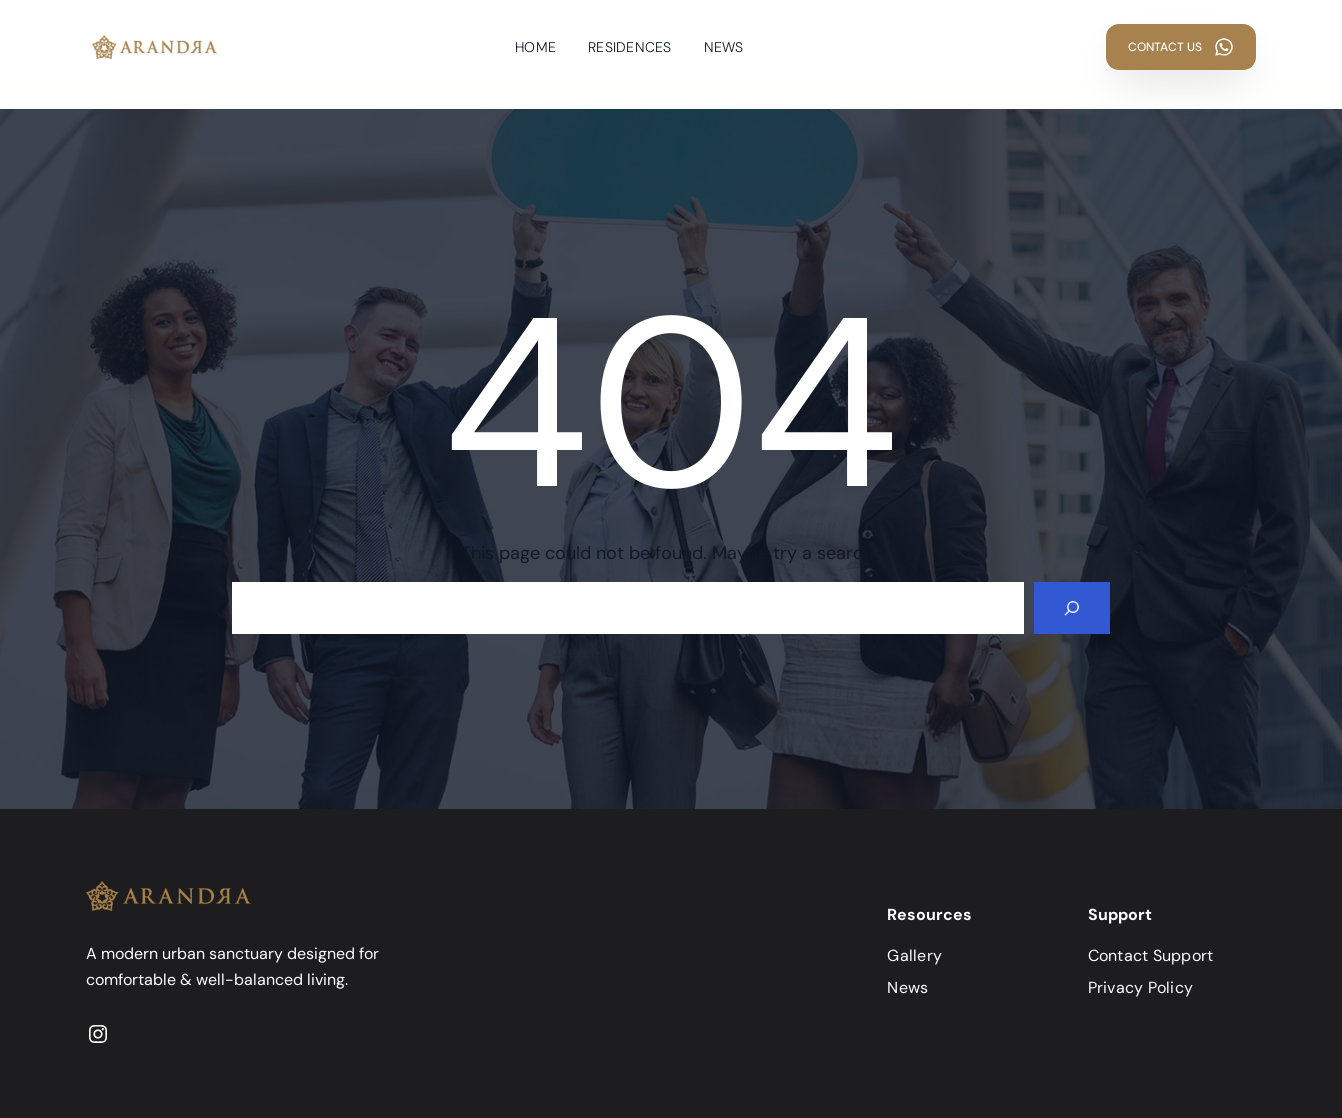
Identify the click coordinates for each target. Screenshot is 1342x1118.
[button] (1181, 47)
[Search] (1072, 608)
